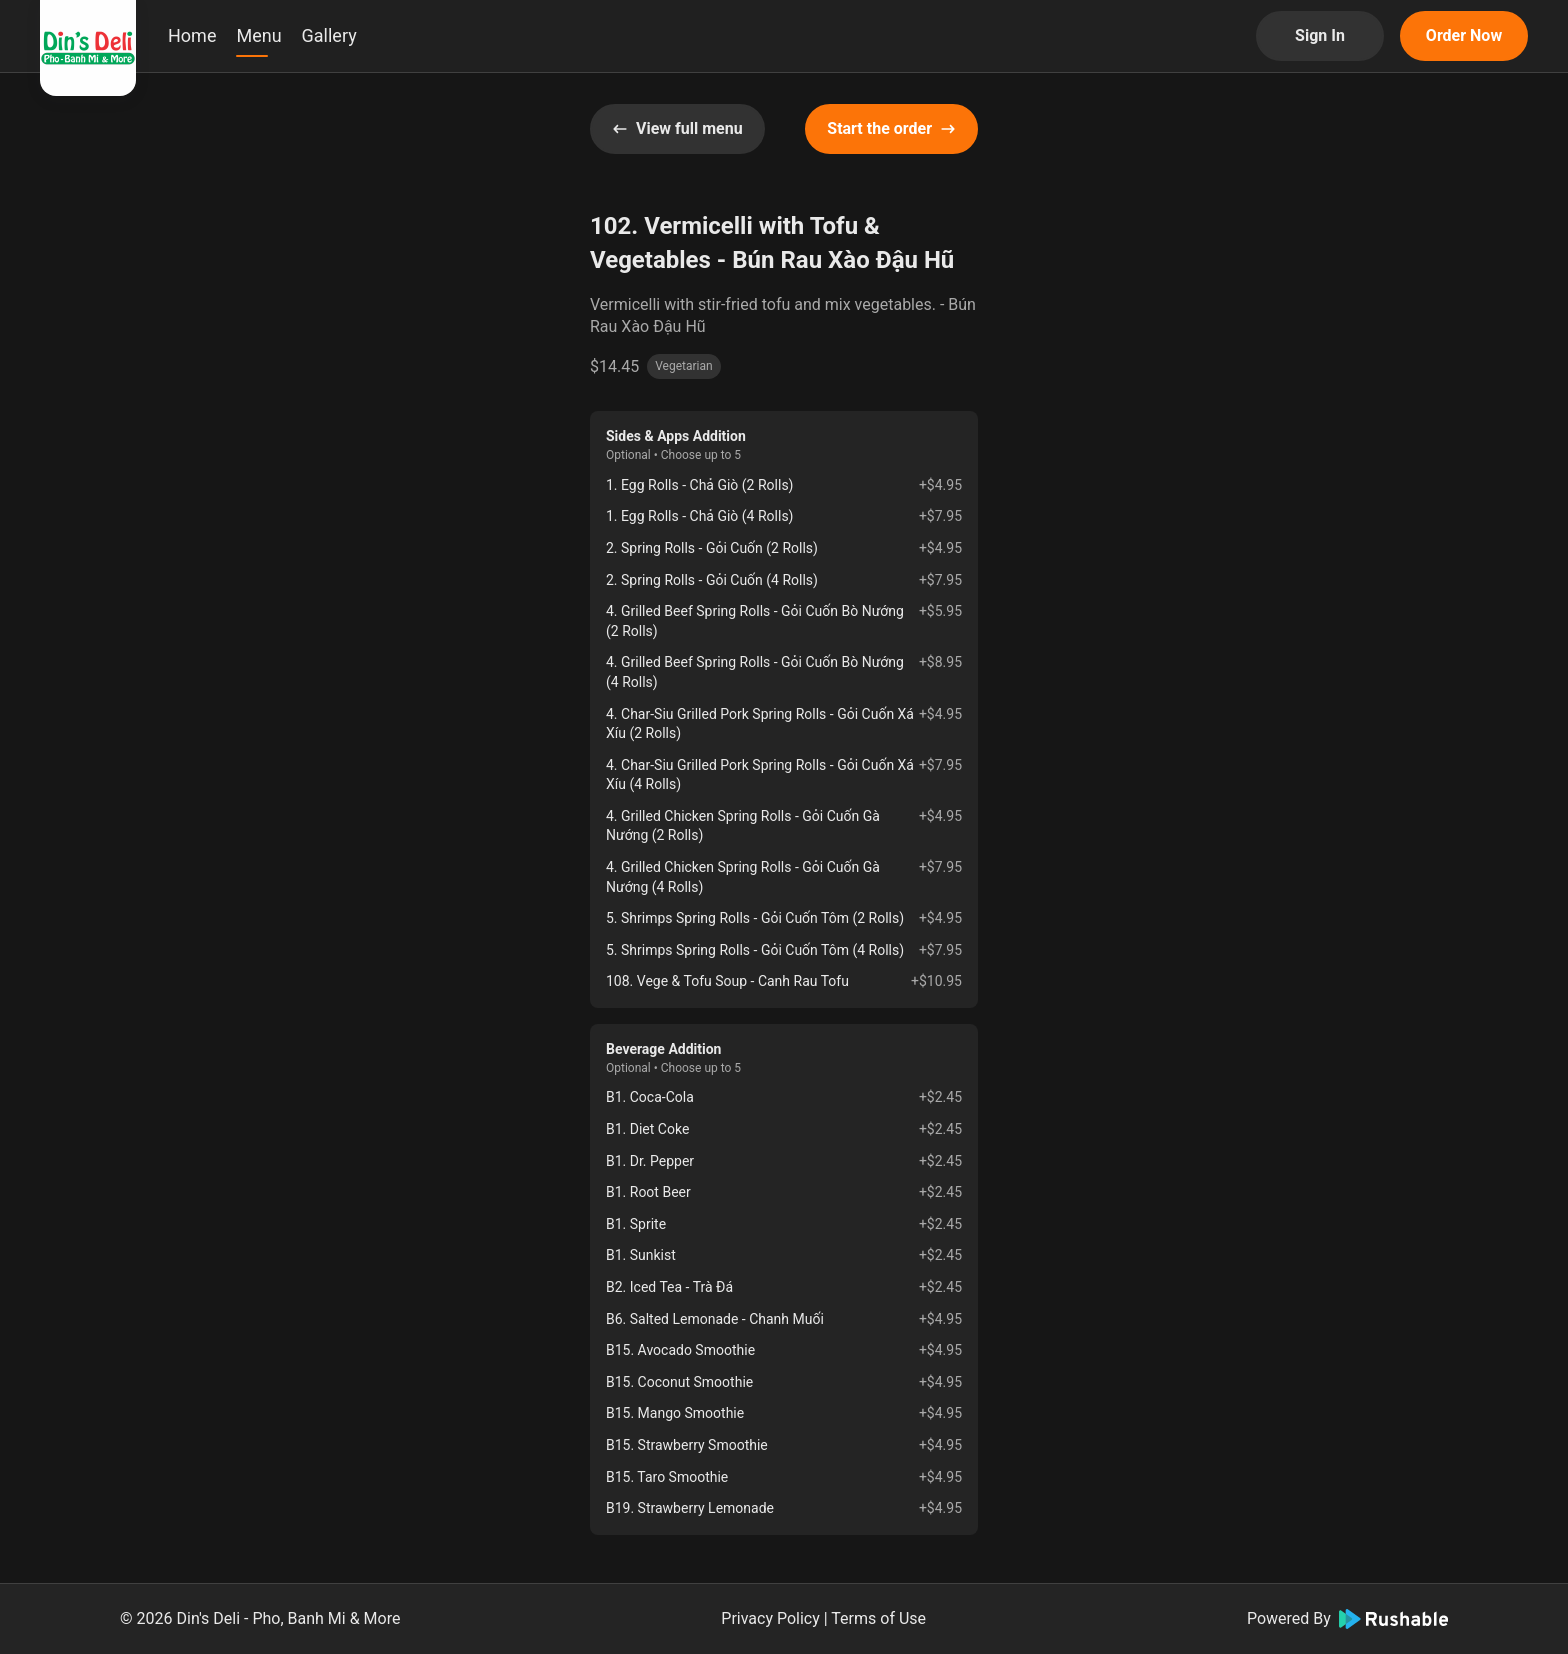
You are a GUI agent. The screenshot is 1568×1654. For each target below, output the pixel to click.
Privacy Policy (770, 1618)
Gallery (329, 35)
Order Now (1464, 35)
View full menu (677, 128)
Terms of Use (878, 1618)
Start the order (891, 128)
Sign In (1320, 35)
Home (192, 35)
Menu (258, 35)
